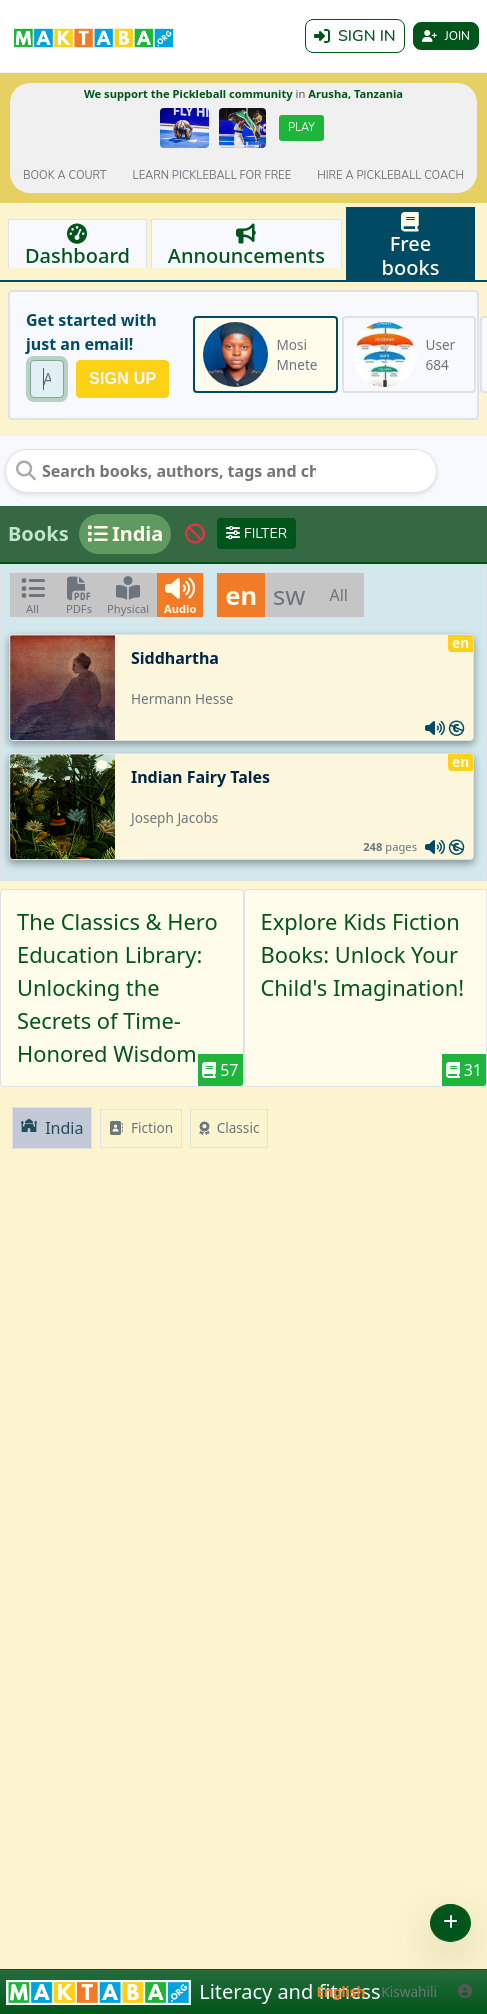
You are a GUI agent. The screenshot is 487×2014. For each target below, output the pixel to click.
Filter (256, 533)
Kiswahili (409, 1991)
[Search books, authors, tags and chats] (166, 471)
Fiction (141, 1127)
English (341, 1991)
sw (289, 595)
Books (38, 533)
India (52, 1128)
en (241, 595)
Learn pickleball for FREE (212, 175)
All (338, 595)
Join (446, 36)
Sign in (355, 36)
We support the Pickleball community (188, 93)
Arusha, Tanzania (355, 93)
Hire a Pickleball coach (390, 175)
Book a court (65, 175)
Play (301, 127)
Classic (229, 1127)
